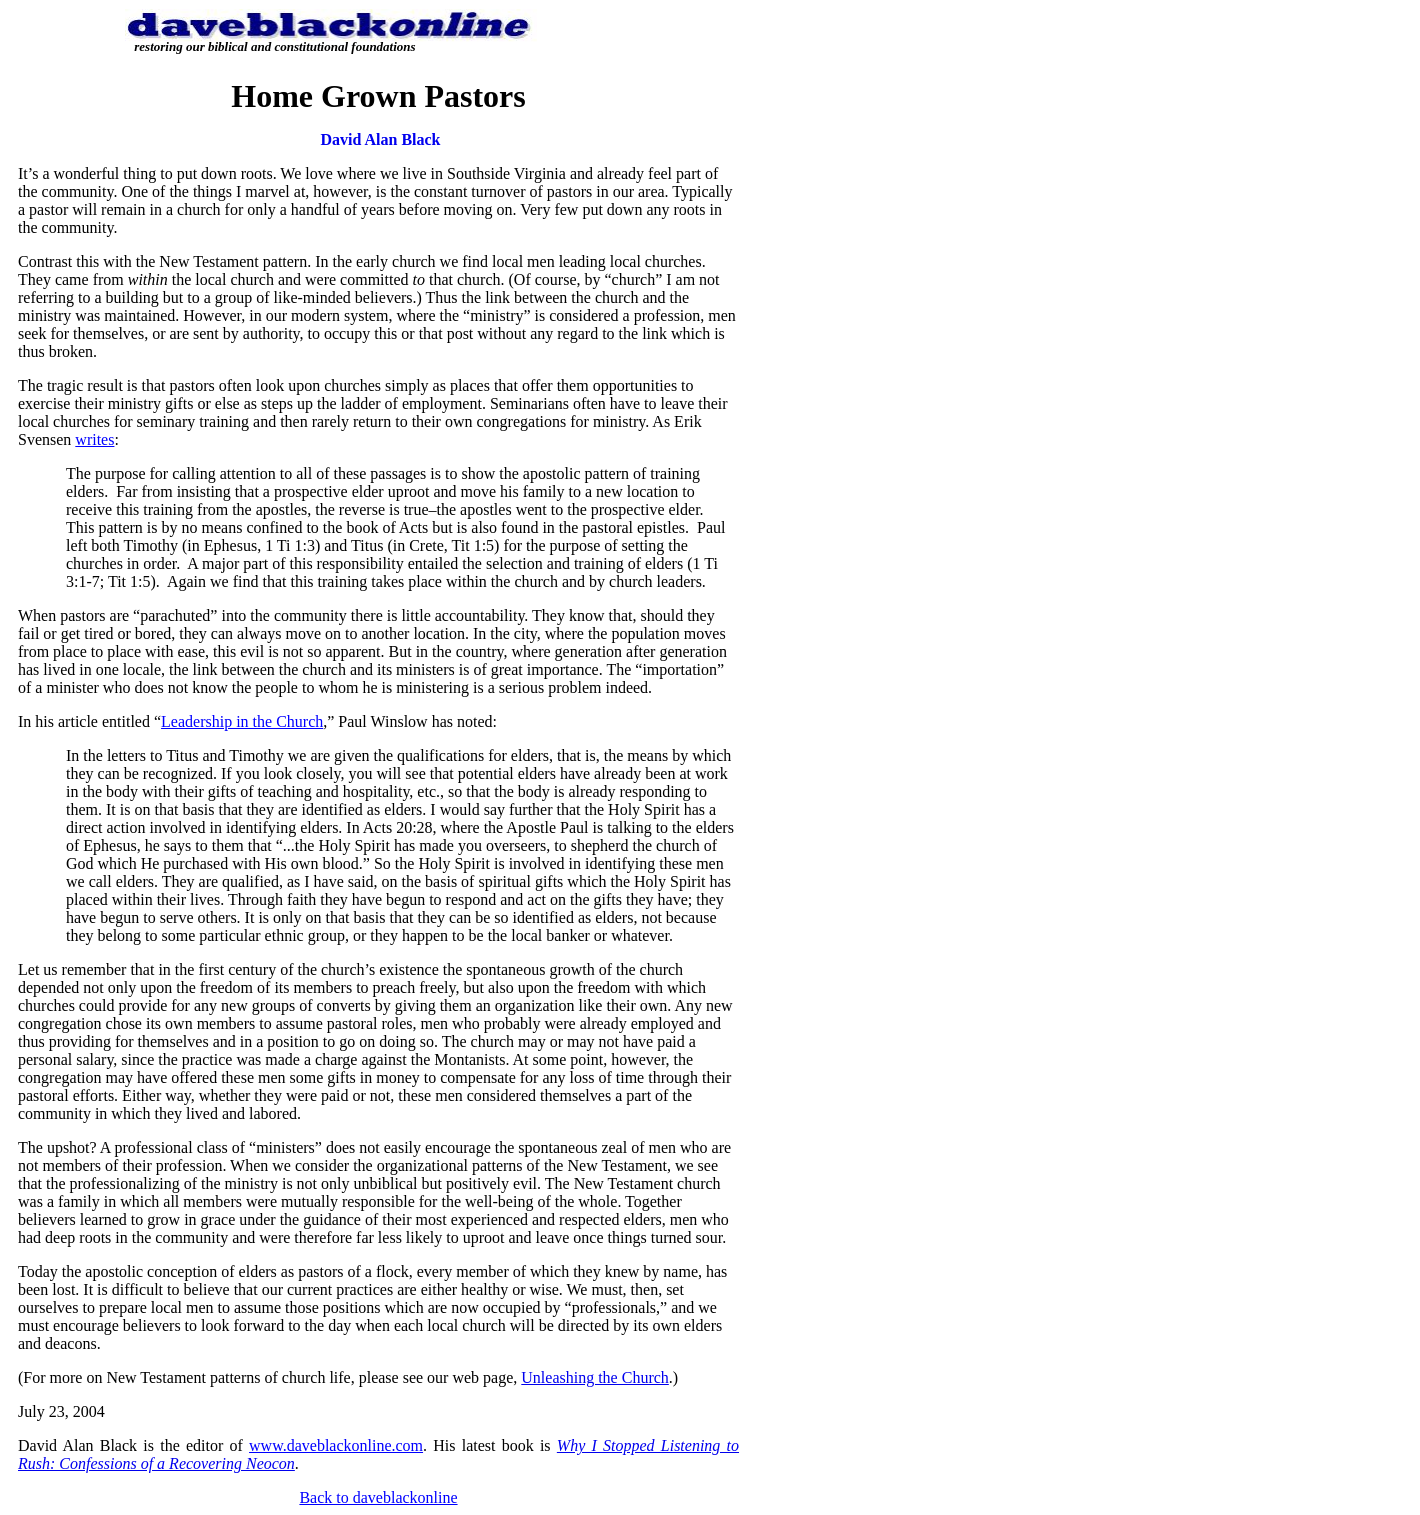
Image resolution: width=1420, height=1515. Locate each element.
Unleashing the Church (595, 1377)
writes (94, 439)
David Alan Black (380, 139)
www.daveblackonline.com (336, 1445)
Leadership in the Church (242, 721)
